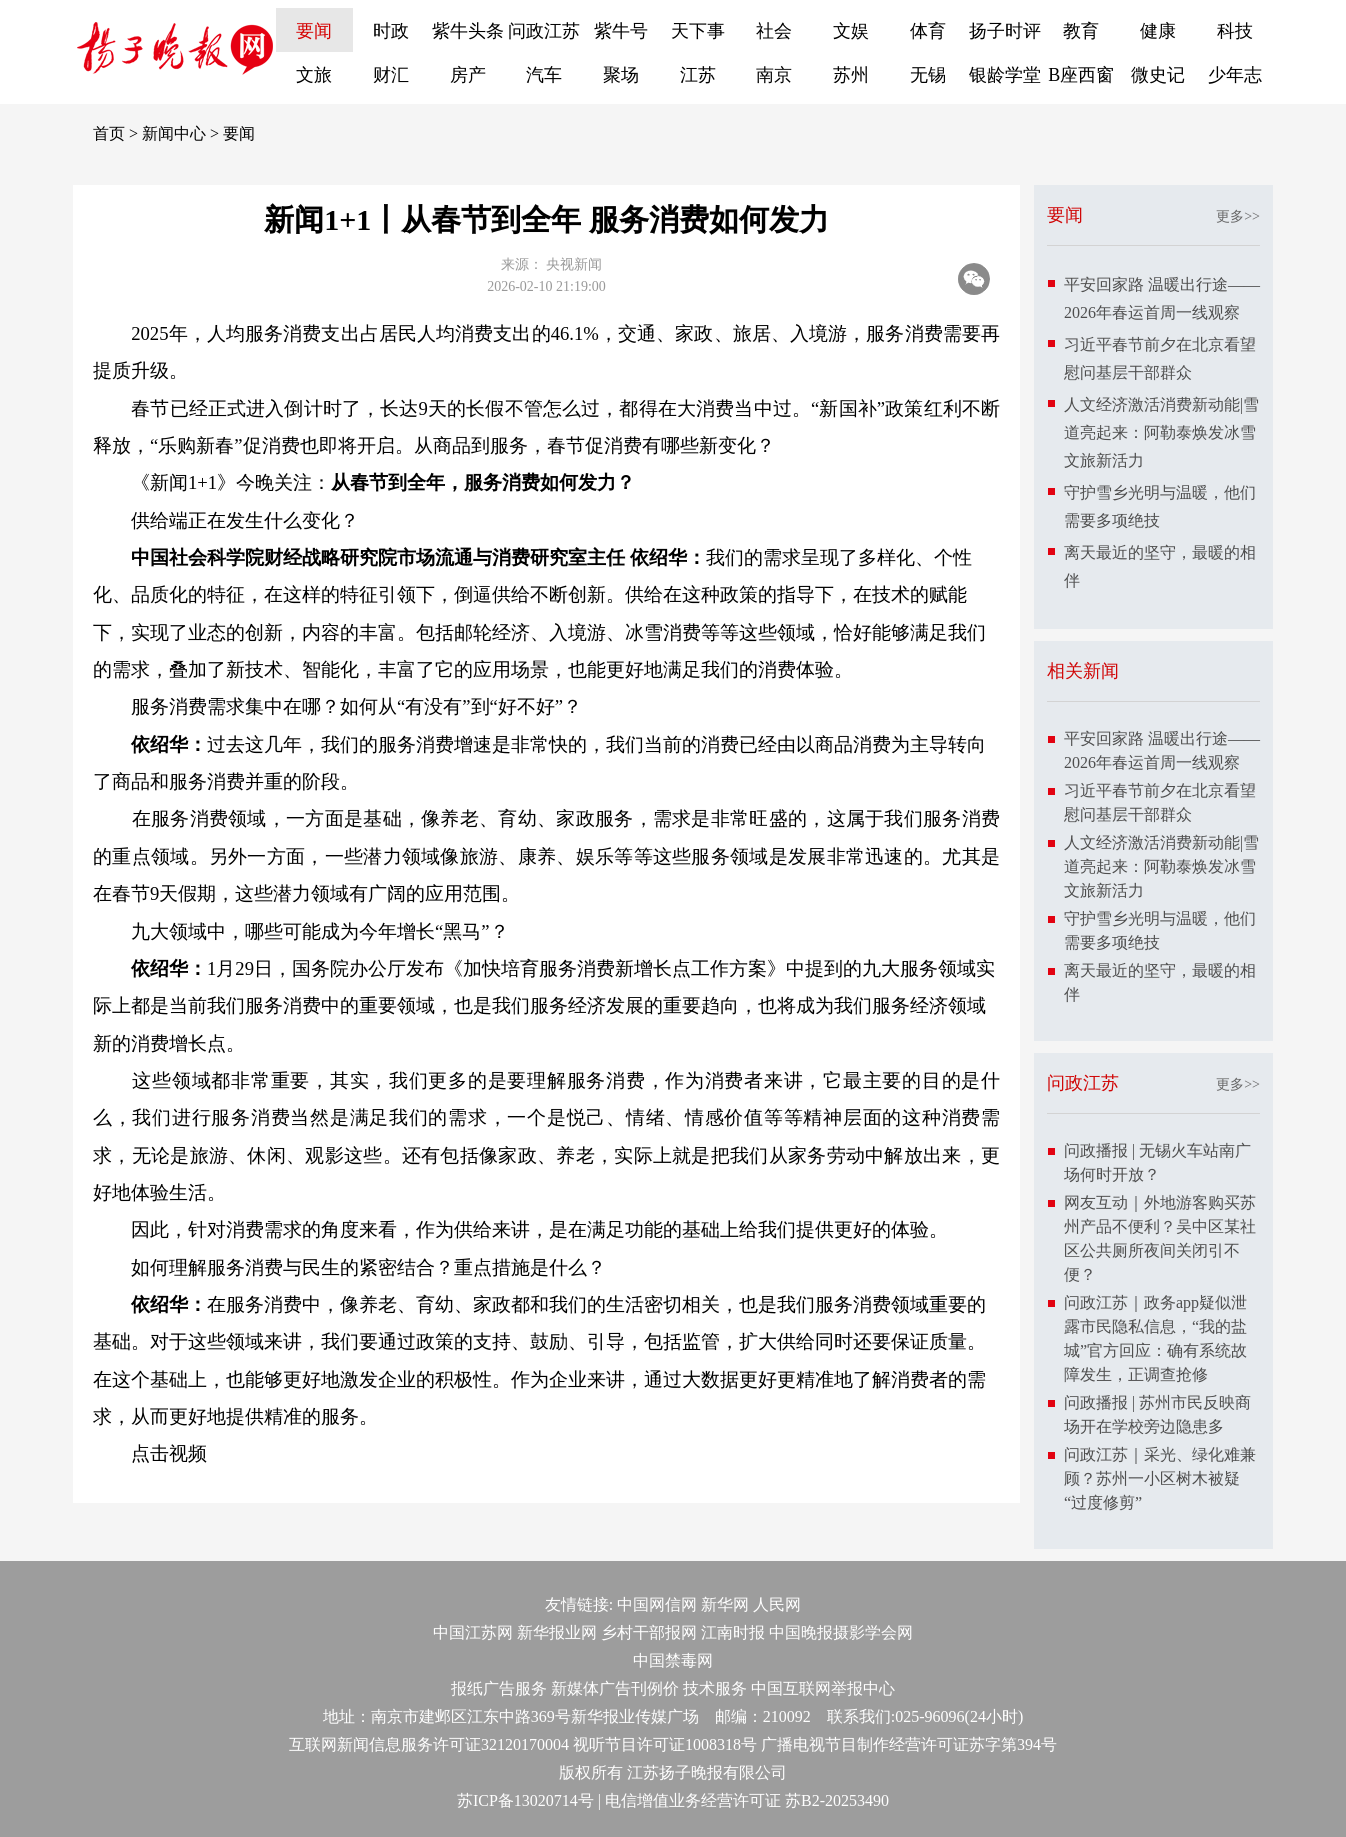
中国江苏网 (473, 1632)
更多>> (1238, 216)
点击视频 (169, 1453)
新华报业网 (557, 1632)
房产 (468, 75)
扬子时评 (1005, 31)
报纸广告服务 (499, 1688)
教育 (1081, 31)
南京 (774, 75)
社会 (774, 31)
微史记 (1158, 75)
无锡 (928, 75)
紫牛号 (621, 31)
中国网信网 (657, 1604)
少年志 (1235, 75)
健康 (1158, 31)
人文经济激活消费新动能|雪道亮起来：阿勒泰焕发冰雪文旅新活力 (1161, 432)
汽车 (544, 75)
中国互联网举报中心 (823, 1688)
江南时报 (733, 1632)
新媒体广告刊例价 (615, 1688)
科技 (1235, 31)
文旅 (314, 75)
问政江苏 (544, 31)
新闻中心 (174, 133)
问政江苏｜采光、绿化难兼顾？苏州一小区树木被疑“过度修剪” (1160, 1478)
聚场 (621, 75)
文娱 (851, 31)
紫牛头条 (468, 31)
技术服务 (715, 1688)
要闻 (314, 31)
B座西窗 (1081, 75)
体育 (928, 31)
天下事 (698, 31)
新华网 (725, 1604)
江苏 (698, 75)
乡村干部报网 (649, 1632)
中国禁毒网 (673, 1660)
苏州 (851, 75)
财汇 (391, 75)
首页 (109, 133)
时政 (391, 31)
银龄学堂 (1005, 75)
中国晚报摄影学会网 (841, 1632)
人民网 (777, 1604)
